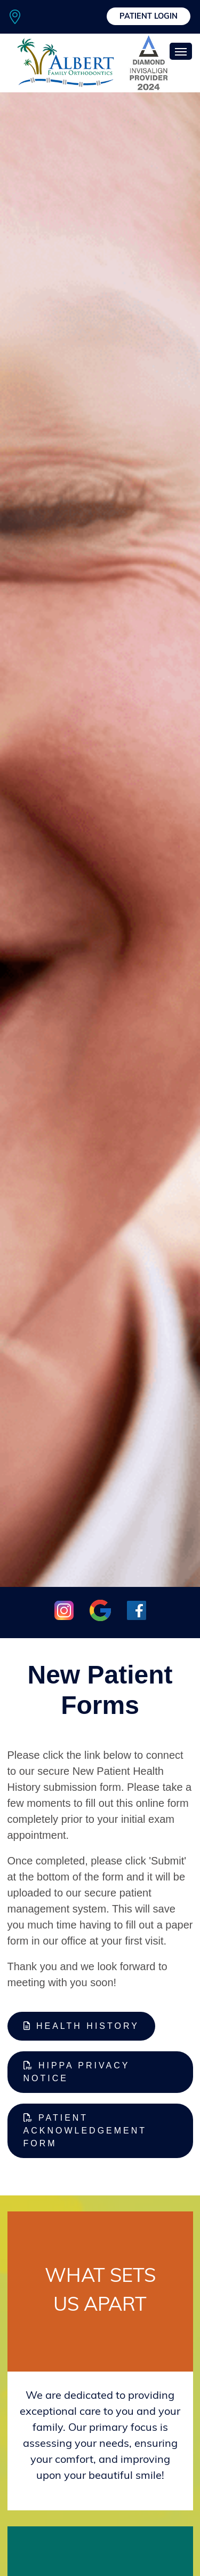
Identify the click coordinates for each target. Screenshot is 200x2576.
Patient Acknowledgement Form (85, 2130)
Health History (81, 2025)
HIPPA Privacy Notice (76, 2072)
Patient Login (148, 17)
